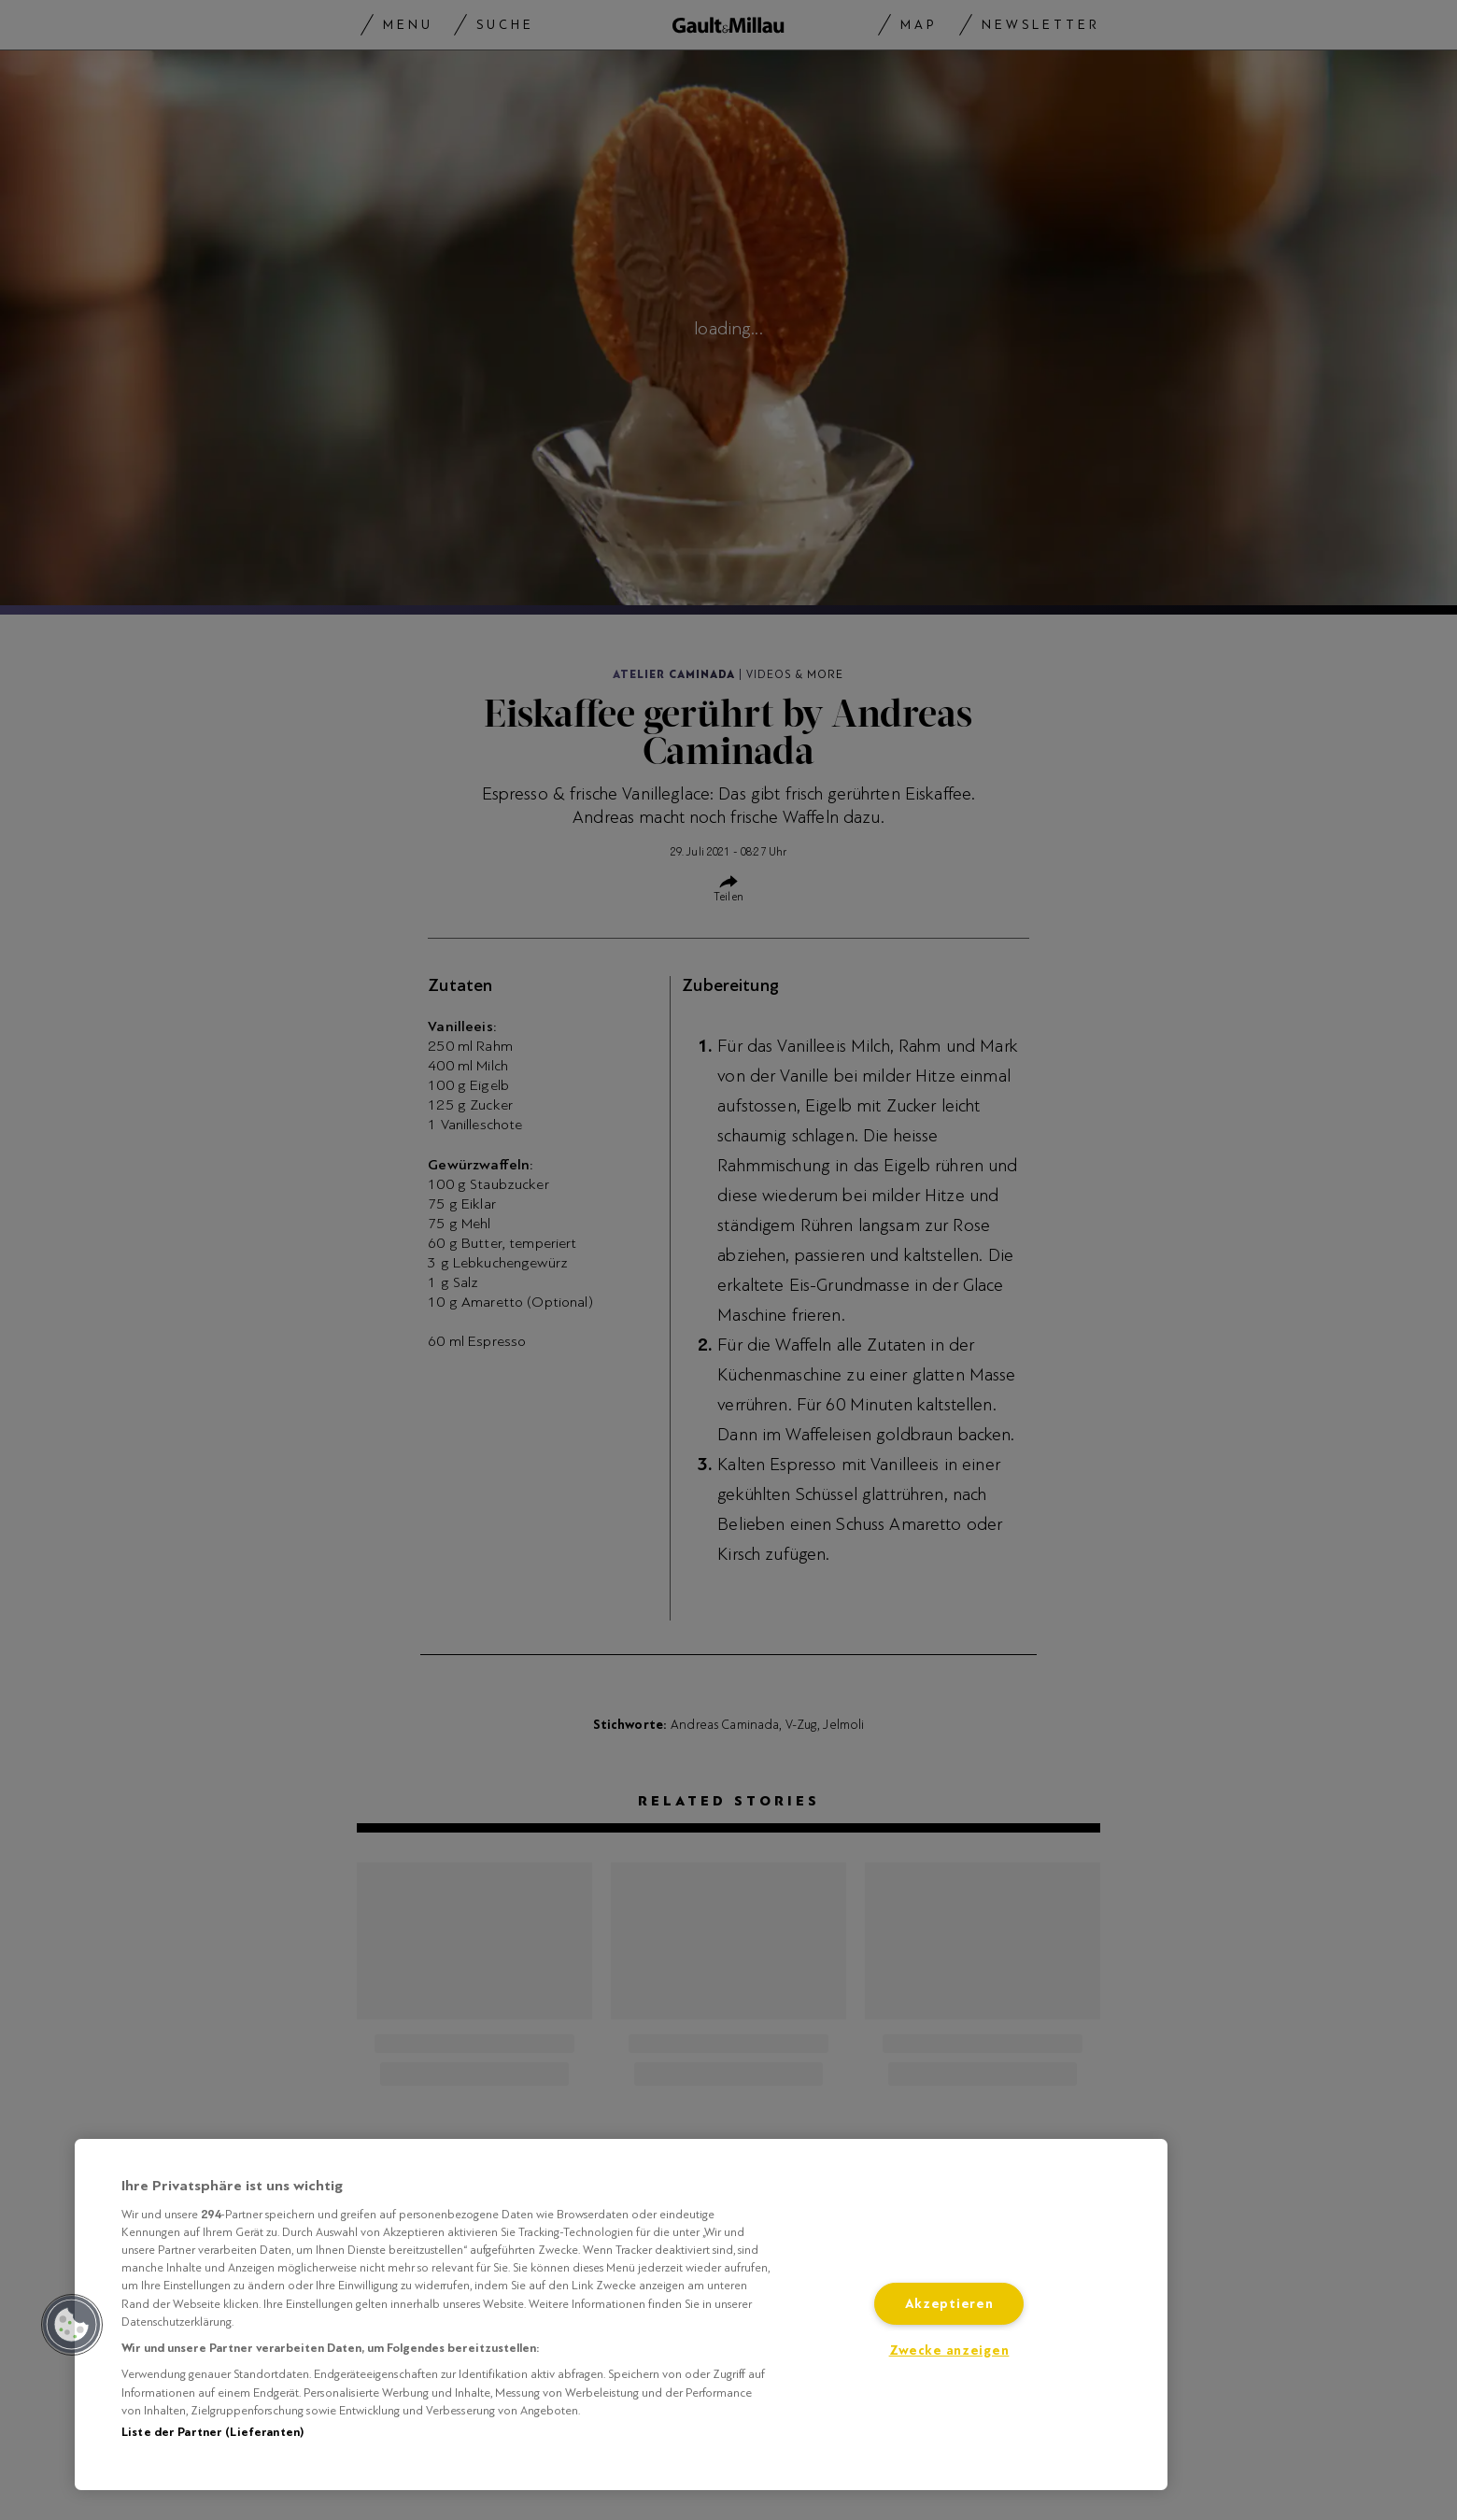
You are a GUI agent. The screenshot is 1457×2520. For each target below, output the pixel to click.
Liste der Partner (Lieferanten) (212, 2432)
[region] (621, 2314)
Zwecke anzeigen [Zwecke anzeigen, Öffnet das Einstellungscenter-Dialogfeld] (949, 2350)
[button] (72, 2325)
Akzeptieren (949, 2304)
